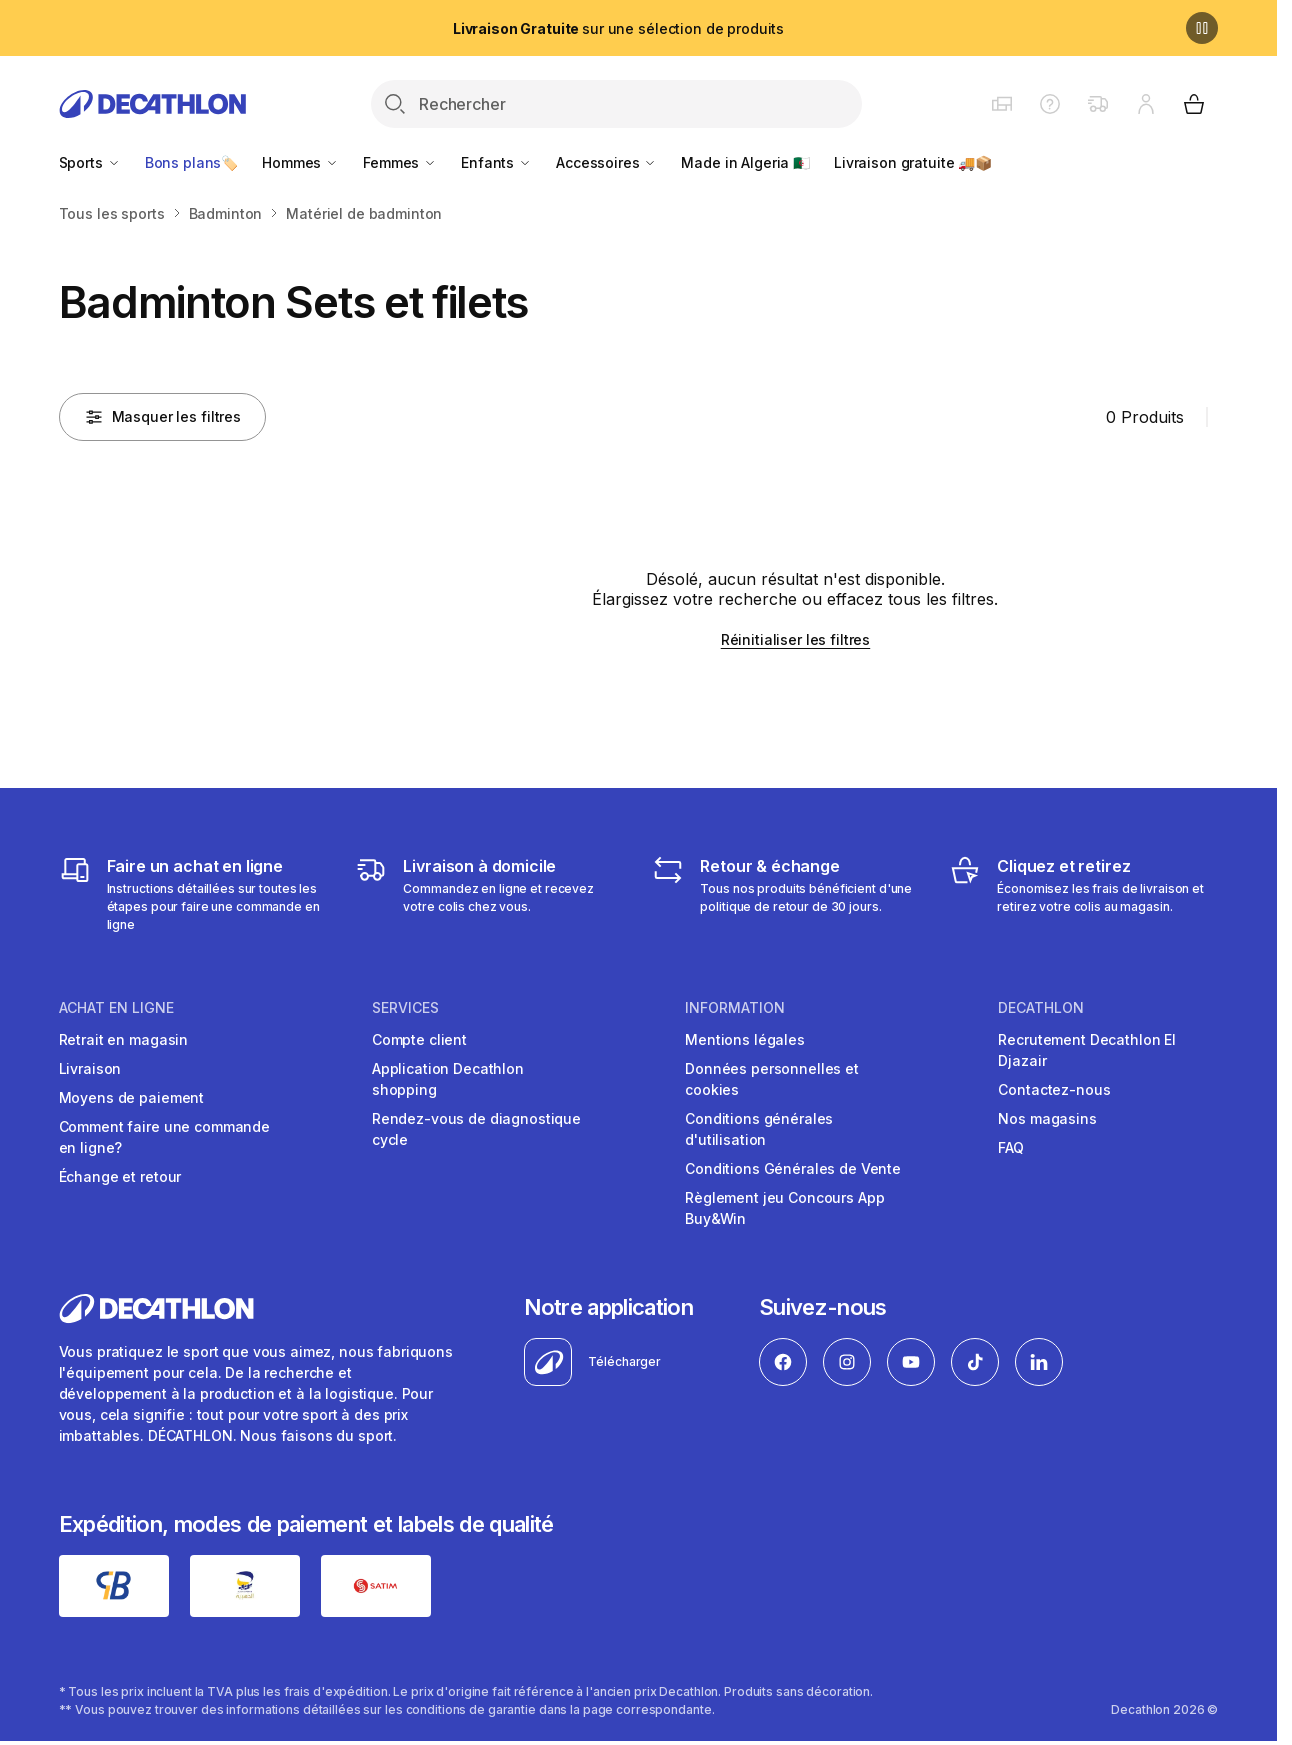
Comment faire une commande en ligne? (164, 1137)
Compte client (419, 1039)
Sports (90, 162)
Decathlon (1041, 1008)
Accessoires (606, 162)
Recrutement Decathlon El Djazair (1087, 1050)
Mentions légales (745, 1039)
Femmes (400, 162)
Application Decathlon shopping (448, 1079)
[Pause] (1202, 28)
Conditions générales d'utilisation (759, 1129)
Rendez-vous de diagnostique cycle (476, 1129)
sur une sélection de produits (618, 28)
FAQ (1011, 1147)
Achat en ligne (116, 1008)
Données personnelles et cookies (772, 1079)
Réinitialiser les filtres (796, 639)
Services (405, 1008)
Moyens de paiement (131, 1097)
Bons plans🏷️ (191, 162)
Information (735, 1008)
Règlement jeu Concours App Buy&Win (784, 1208)
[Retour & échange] (786, 894)
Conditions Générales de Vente (793, 1168)
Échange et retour (120, 1176)
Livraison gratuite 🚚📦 (913, 162)
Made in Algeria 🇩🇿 (745, 162)
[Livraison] (489, 894)
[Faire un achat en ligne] (193, 894)
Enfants (496, 162)
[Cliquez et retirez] (1083, 894)
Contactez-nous (1054, 1089)
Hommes (300, 162)
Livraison (90, 1068)
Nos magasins (1047, 1118)
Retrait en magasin (123, 1039)
